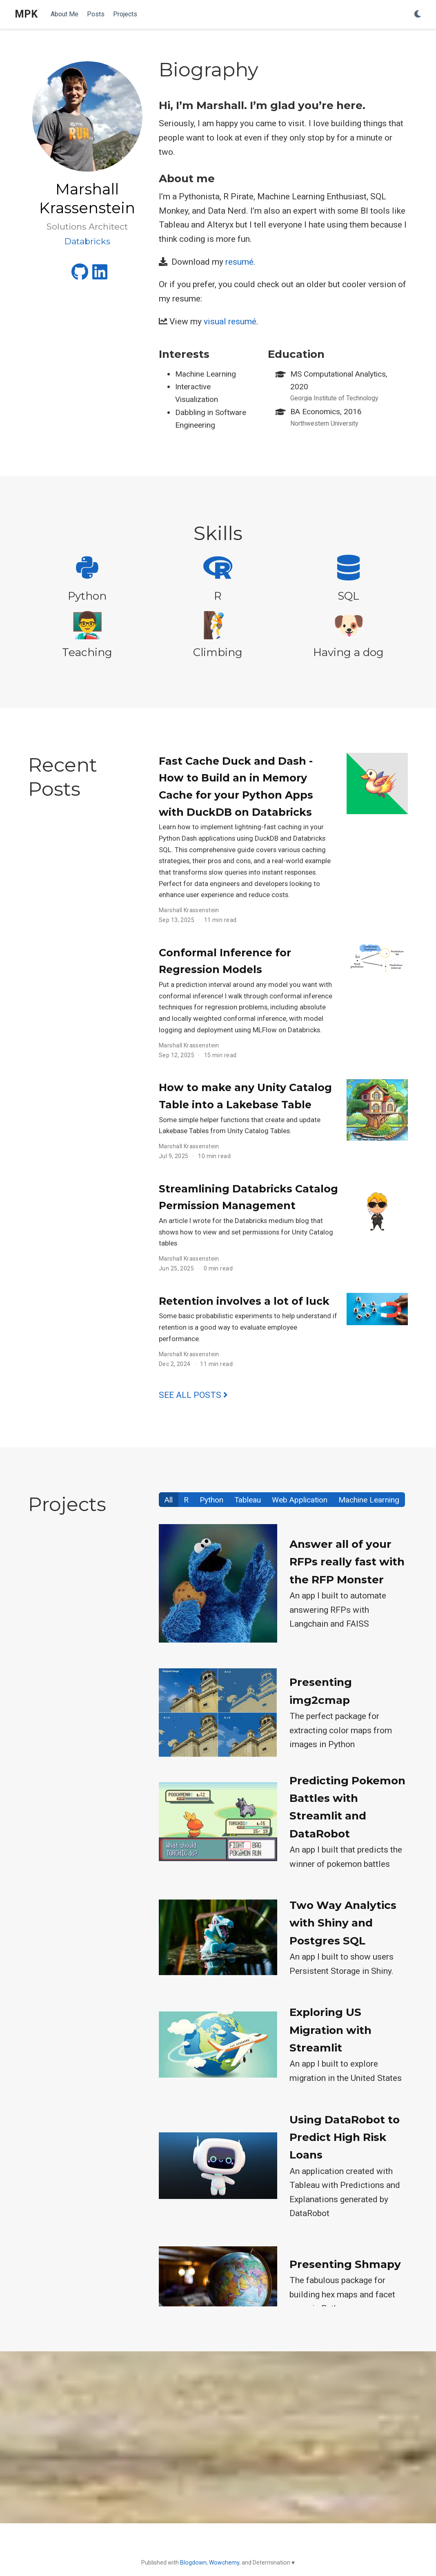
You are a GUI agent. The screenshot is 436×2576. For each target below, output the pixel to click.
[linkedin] (99, 275)
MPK (26, 14)
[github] (79, 275)
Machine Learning (368, 1500)
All (169, 1500)
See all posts (193, 1395)
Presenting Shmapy (345, 2264)
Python (211, 1500)
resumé (239, 262)
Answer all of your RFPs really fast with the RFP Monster (347, 1562)
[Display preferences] (417, 14)
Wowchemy (224, 2562)
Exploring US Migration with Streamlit (330, 2030)
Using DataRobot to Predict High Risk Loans (344, 2137)
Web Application (299, 1500)
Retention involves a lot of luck (244, 1301)
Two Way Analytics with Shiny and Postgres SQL (342, 1923)
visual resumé (230, 321)
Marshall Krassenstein (189, 910)
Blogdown (193, 2562)
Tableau (247, 1500)
